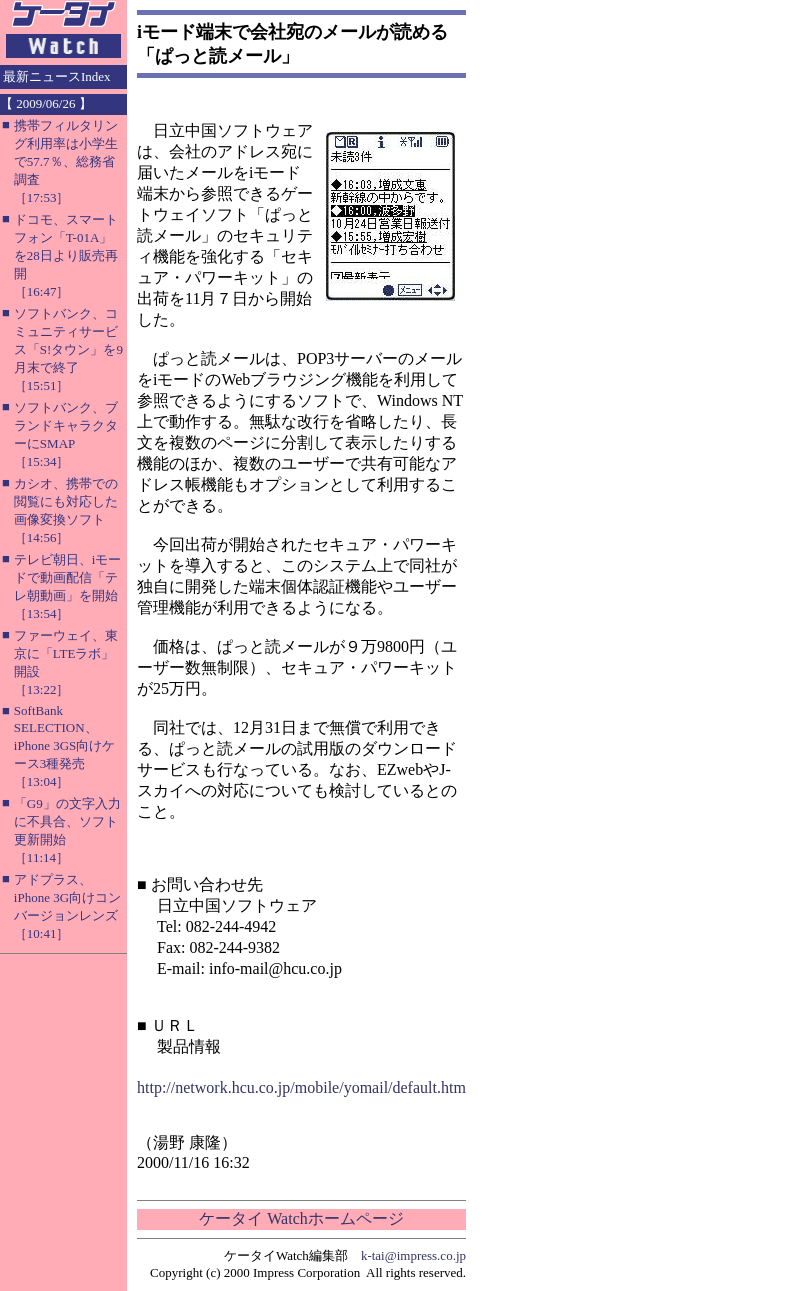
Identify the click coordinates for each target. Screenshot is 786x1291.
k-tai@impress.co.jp (413, 1255)
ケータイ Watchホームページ (301, 1218)
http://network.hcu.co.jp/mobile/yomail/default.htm (301, 1087)
